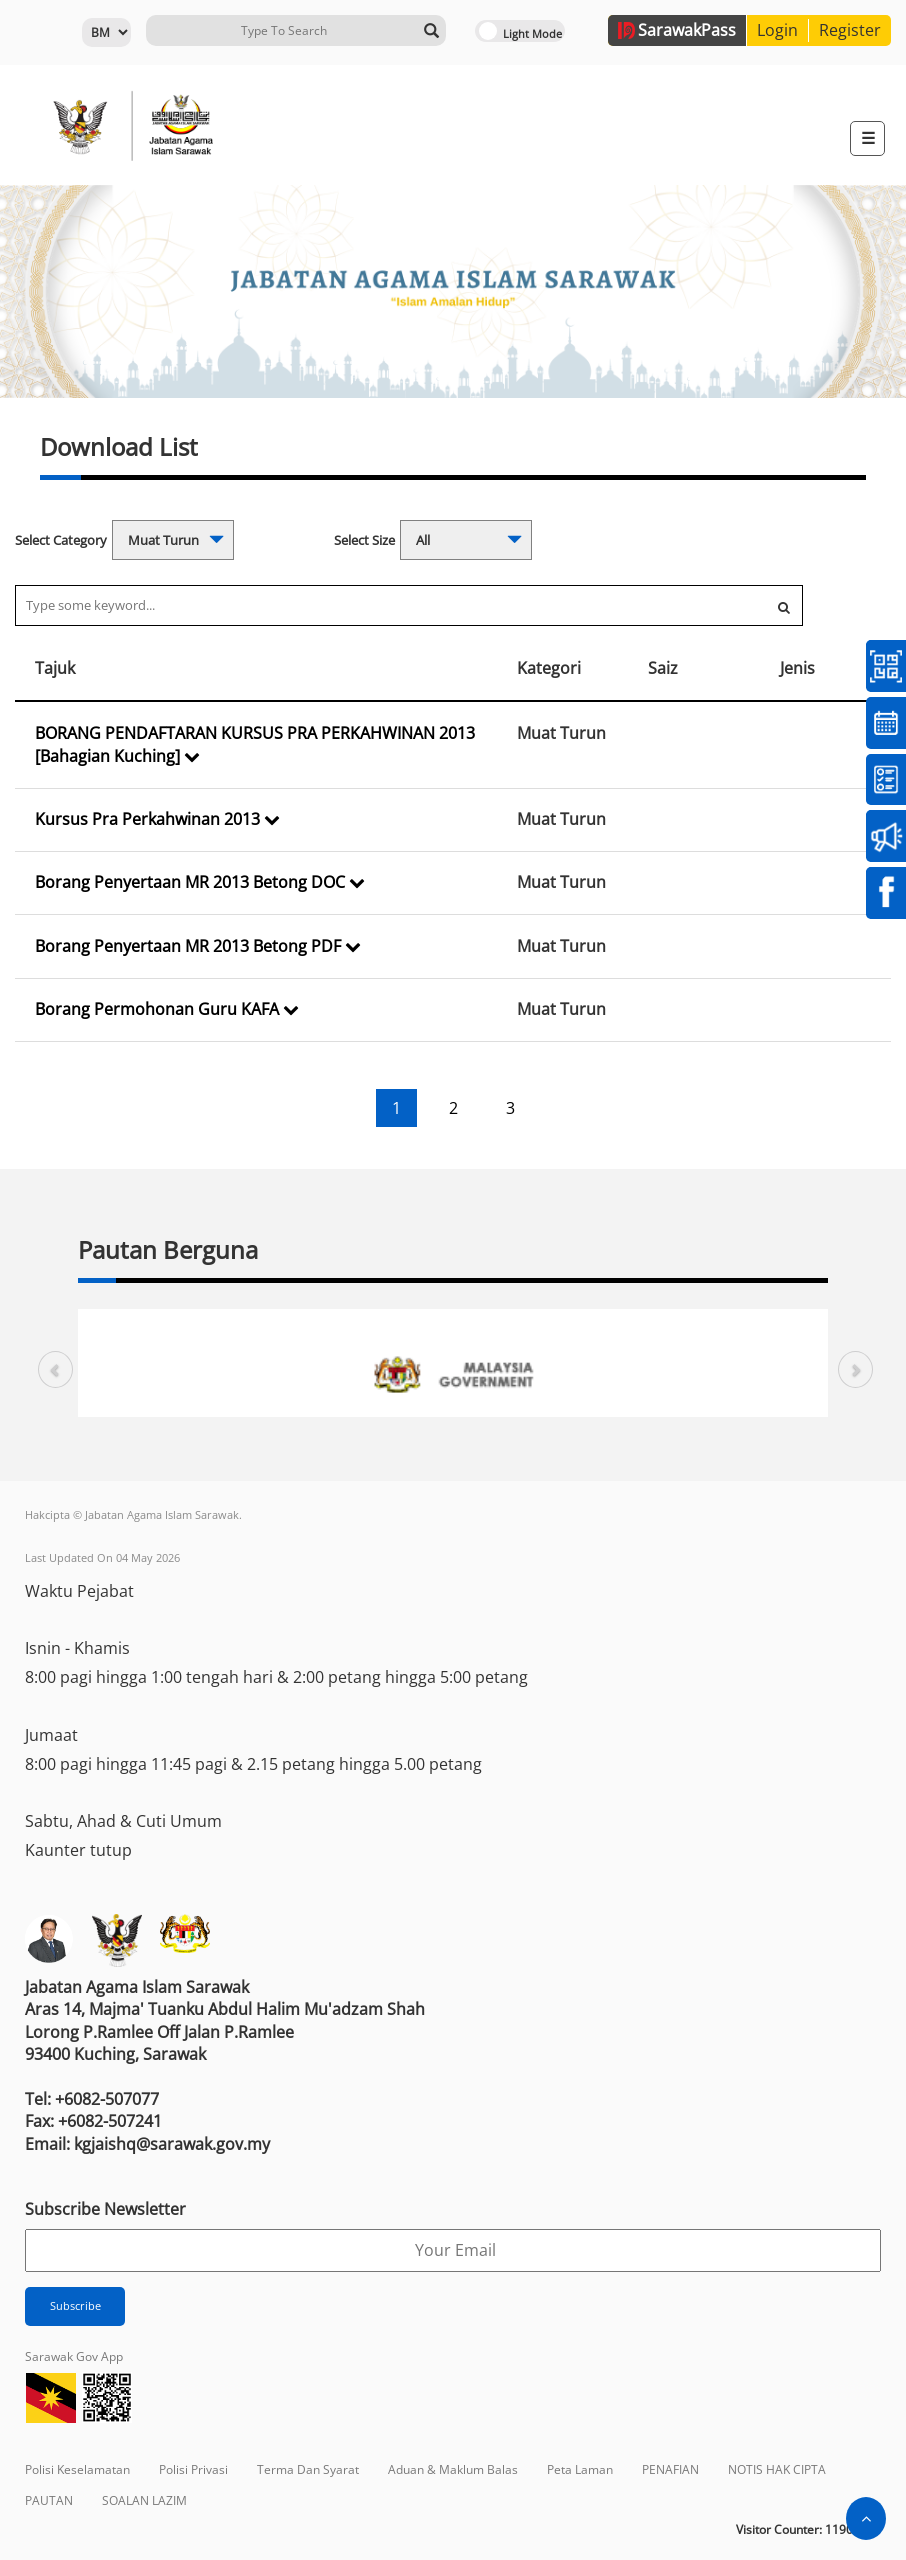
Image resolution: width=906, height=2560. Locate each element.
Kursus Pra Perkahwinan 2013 (157, 819)
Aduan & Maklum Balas (453, 2469)
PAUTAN (49, 2500)
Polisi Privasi (193, 2469)
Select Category (61, 540)
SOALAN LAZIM (144, 2500)
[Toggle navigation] (867, 138)
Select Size (364, 540)
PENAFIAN (670, 2469)
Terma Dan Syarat (308, 2469)
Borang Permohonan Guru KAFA (167, 1009)
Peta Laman (580, 2469)
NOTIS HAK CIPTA (777, 2469)
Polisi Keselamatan (77, 2469)
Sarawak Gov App (74, 2356)
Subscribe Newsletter (105, 2209)
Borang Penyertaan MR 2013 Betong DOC (200, 882)
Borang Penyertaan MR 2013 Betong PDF (198, 946)
